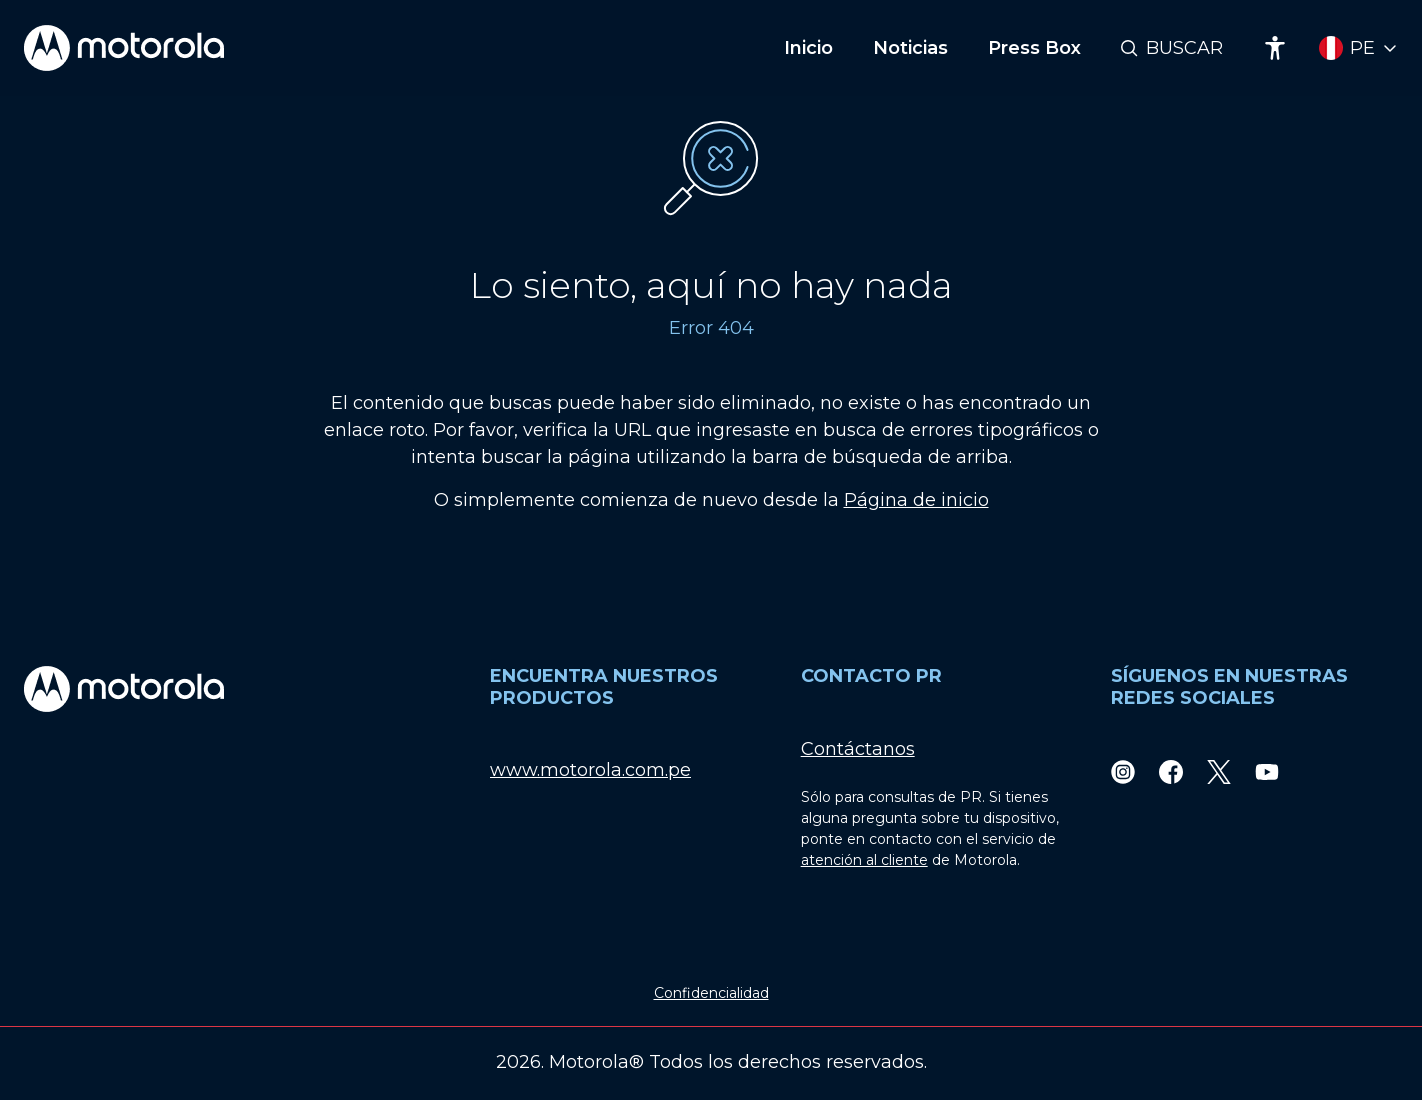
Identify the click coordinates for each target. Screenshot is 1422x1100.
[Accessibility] (1275, 48)
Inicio (808, 48)
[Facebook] (1171, 770)
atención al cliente (864, 860)
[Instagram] (1123, 770)
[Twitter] (1219, 770)
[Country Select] (1358, 48)
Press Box (1034, 48)
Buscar (1184, 48)
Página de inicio (916, 500)
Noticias (910, 48)
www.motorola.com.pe (590, 770)
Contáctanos (858, 749)
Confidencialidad (711, 993)
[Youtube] (1267, 770)
